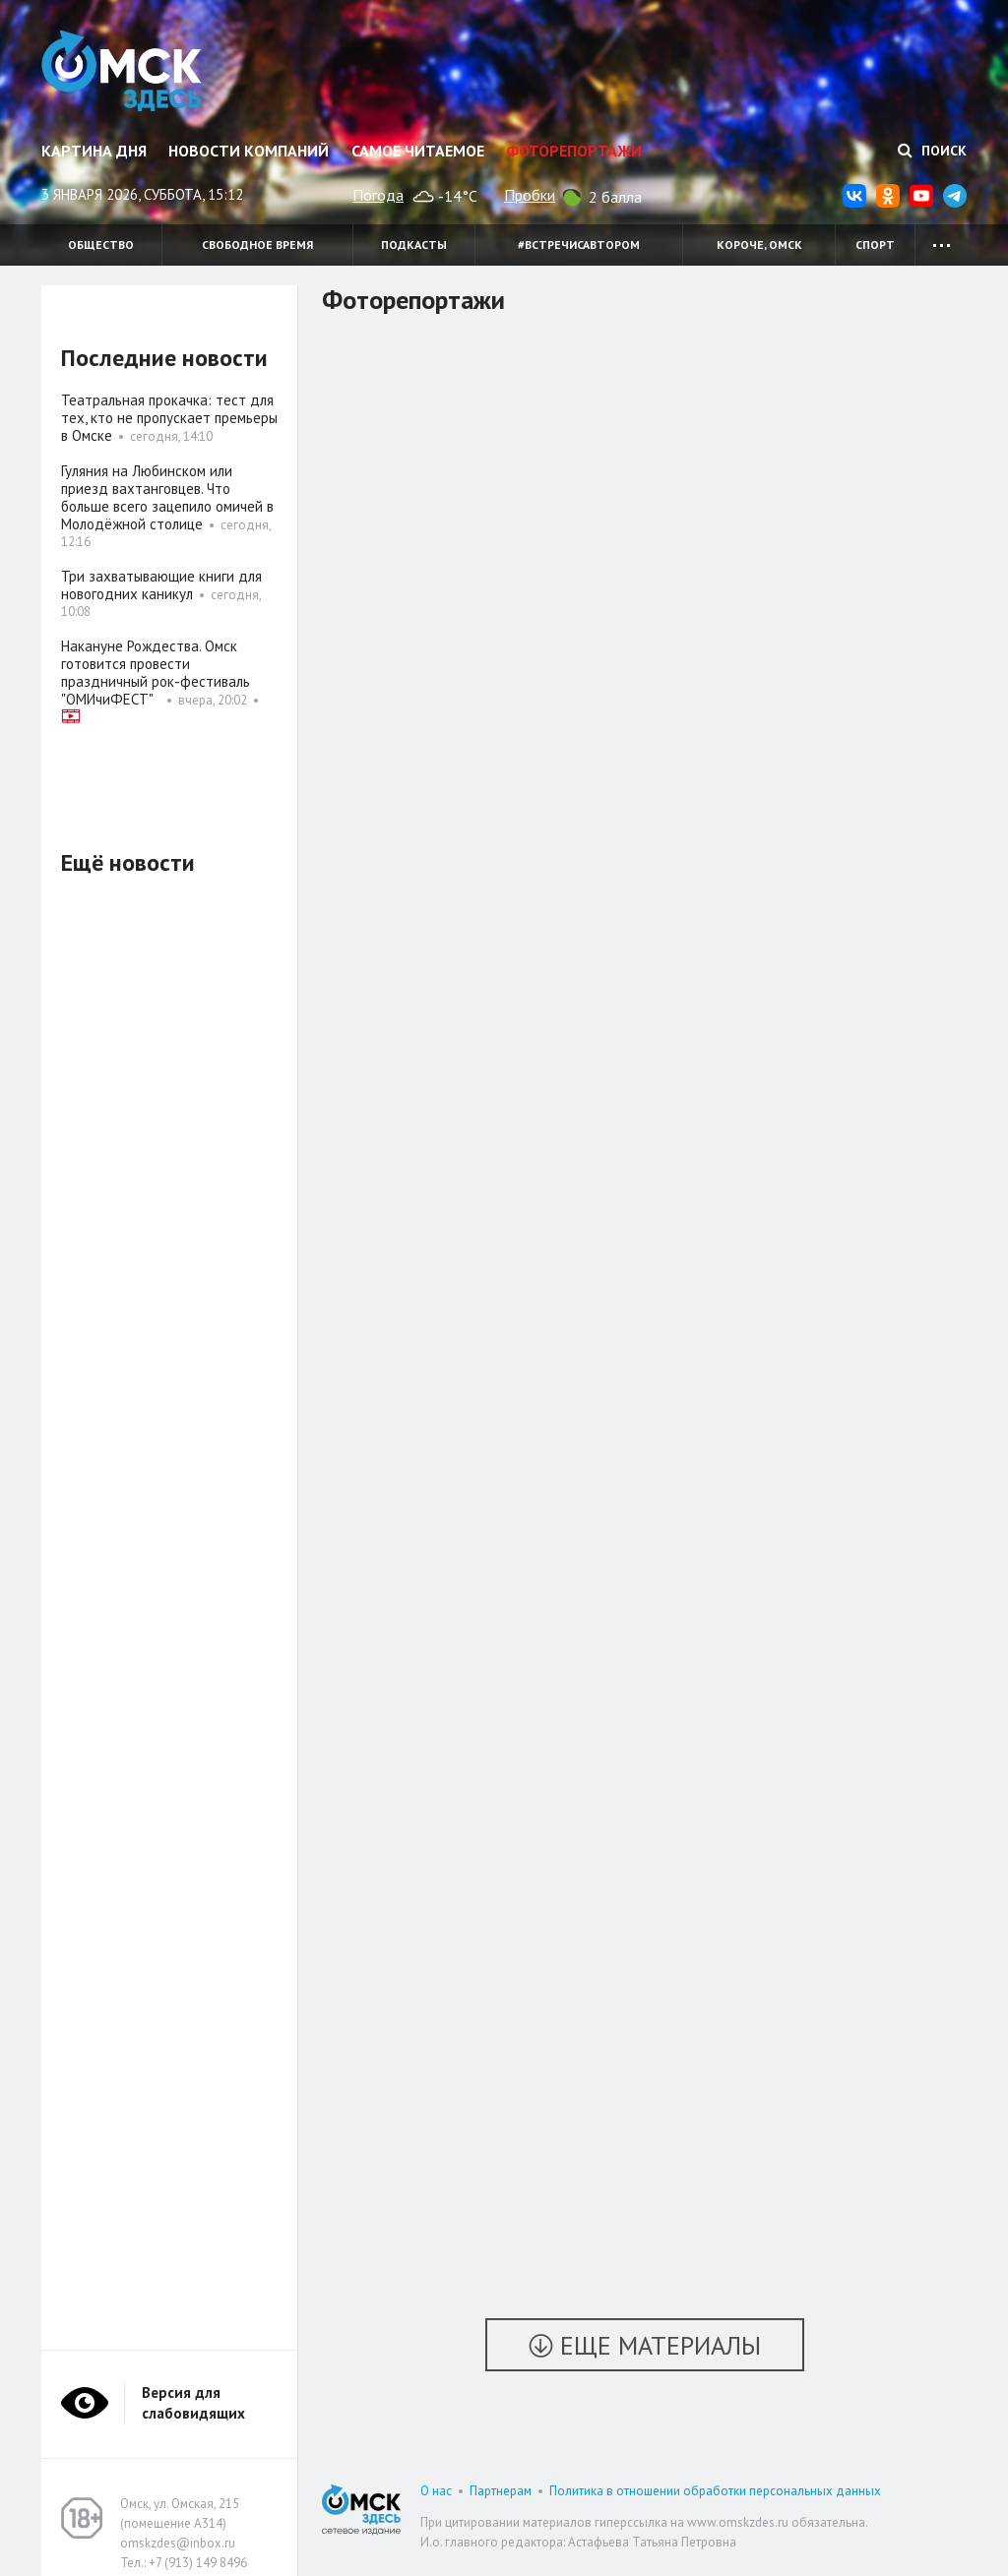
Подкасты (414, 244)
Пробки (529, 195)
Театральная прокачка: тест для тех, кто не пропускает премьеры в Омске (169, 418)
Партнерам (501, 2491)
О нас (436, 2491)
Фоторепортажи (574, 150)
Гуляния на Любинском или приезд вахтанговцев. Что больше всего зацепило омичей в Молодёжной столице (167, 497)
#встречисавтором (579, 244)
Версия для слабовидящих (193, 2403)
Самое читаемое (417, 150)
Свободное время (257, 244)
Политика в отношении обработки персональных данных (715, 2491)
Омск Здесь (122, 71)
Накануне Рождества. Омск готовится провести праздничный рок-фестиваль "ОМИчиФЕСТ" (155, 672)
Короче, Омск (759, 244)
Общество (101, 244)
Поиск (932, 150)
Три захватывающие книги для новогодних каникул (161, 585)
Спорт (875, 244)
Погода (378, 195)
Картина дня (94, 150)
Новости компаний (248, 150)
